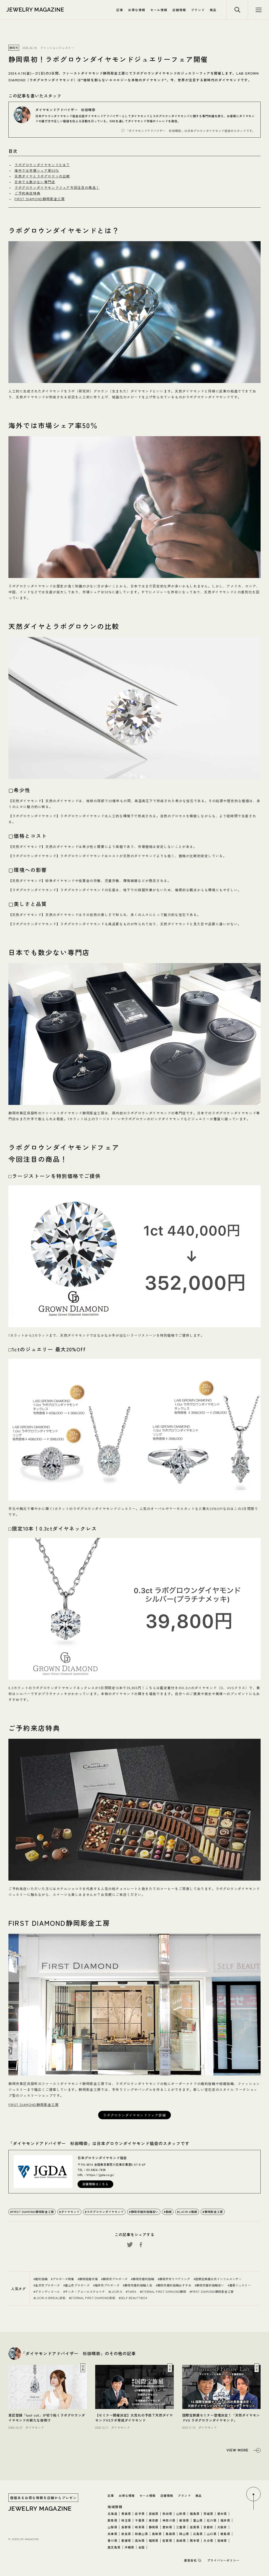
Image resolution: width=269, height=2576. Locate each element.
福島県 (194, 2514)
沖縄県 (129, 2547)
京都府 (208, 2527)
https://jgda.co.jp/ (101, 2175)
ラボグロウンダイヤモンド (105, 2212)
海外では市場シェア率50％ (37, 170)
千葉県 (140, 2520)
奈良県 (126, 2534)
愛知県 (167, 2527)
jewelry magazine (35, 10)
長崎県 (181, 2540)
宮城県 (153, 2514)
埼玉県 (126, 2520)
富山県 (198, 2520)
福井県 (225, 2520)
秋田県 (167, 2514)
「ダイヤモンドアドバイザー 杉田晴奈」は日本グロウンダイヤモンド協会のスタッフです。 (190, 131)
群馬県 (112, 2520)
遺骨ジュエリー (240, 2285)
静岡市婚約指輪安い (145, 2212)
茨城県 (208, 2514)
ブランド (198, 10)
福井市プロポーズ (107, 2285)
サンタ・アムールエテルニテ (85, 2291)
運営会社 (190, 2560)
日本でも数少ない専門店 (35, 181)
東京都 (153, 2520)
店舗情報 (179, 10)
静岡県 (153, 2527)
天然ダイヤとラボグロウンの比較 (42, 176)
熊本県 (194, 2540)
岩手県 (140, 2514)
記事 (119, 10)
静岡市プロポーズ (115, 2279)
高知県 (140, 2540)
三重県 (181, 2527)
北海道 (112, 2514)
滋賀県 (194, 2527)
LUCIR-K (116, 2291)
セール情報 (158, 10)
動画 (169, 2212)
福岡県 (153, 2540)
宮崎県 (222, 2540)
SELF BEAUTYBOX (133, 2298)
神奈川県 (168, 2520)
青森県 (126, 2514)
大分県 (208, 2540)
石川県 (211, 2520)
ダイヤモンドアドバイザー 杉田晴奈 (65, 109)
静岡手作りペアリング (174, 2279)
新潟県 (184, 2520)
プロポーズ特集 (63, 2279)
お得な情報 (136, 10)
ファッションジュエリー (57, 48)
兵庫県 (112, 2534)
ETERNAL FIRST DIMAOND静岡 (163, 2291)
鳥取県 (157, 2534)
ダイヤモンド (70, 2212)
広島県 (198, 2534)
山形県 (181, 2514)
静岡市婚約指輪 (143, 2279)
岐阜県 (140, 2527)
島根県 (170, 2534)
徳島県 (225, 2534)
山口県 (211, 2534)
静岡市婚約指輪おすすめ (174, 2285)
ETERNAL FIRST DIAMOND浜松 (93, 2298)
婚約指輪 (41, 2279)
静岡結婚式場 (88, 2279)
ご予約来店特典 (27, 193)
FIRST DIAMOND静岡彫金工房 (40, 198)
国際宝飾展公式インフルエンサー (218, 2279)
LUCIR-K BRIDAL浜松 (50, 2298)
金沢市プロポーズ (47, 2285)
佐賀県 (167, 2540)
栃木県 (222, 2514)
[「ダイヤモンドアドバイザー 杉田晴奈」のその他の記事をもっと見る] (244, 2450)
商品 (213, 10)
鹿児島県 (114, 2547)
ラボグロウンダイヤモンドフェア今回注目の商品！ (57, 187)
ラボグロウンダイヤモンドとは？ (42, 164)
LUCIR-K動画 (188, 2212)
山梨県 (112, 2527)
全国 (141, 2547)
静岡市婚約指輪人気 (138, 2285)
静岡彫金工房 (213, 2212)
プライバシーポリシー (223, 2560)
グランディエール (47, 2291)
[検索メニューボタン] (258, 10)
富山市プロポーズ (77, 2285)
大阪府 (222, 2527)
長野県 (126, 2527)
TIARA (131, 2291)
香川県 (112, 2540)
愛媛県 (126, 2540)
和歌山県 (141, 2534)
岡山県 (184, 2534)
